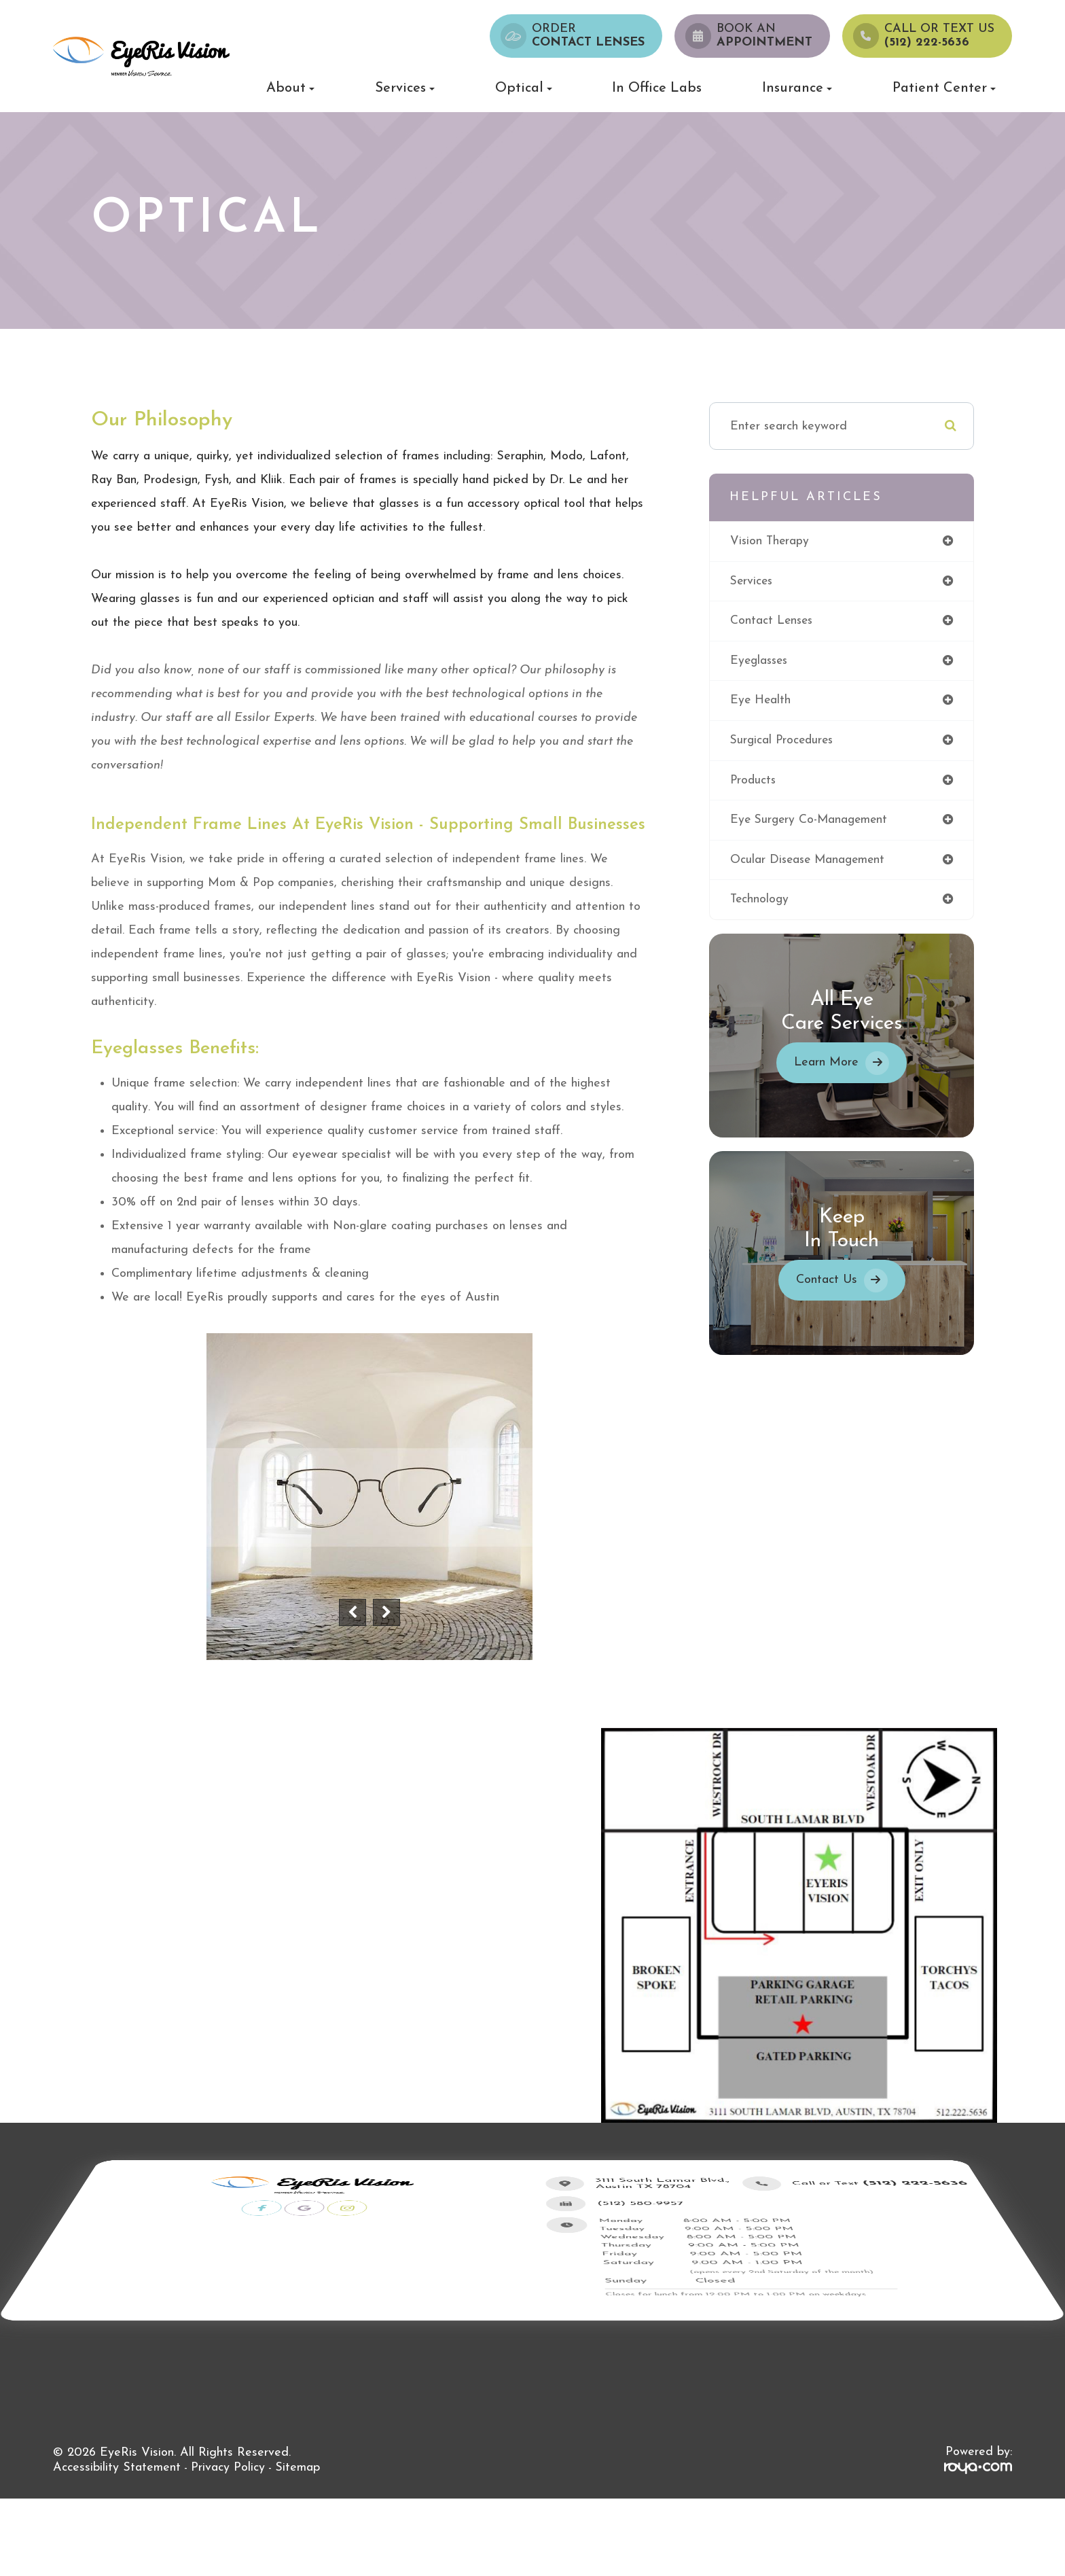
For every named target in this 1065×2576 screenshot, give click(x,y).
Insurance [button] (797, 88)
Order (588, 36)
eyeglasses (760, 661)
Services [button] (405, 88)
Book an (764, 36)
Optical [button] (523, 88)
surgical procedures (783, 741)
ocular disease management (810, 861)
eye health (761, 701)
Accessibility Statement (117, 2467)
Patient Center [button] (944, 88)
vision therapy (770, 541)
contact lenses (772, 621)
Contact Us (826, 1282)
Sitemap (297, 2467)
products (754, 781)
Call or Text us (939, 36)
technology (760, 902)
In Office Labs (657, 88)
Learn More (826, 1065)
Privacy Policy (228, 2467)
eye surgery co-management (811, 821)
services (752, 581)
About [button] (290, 88)
